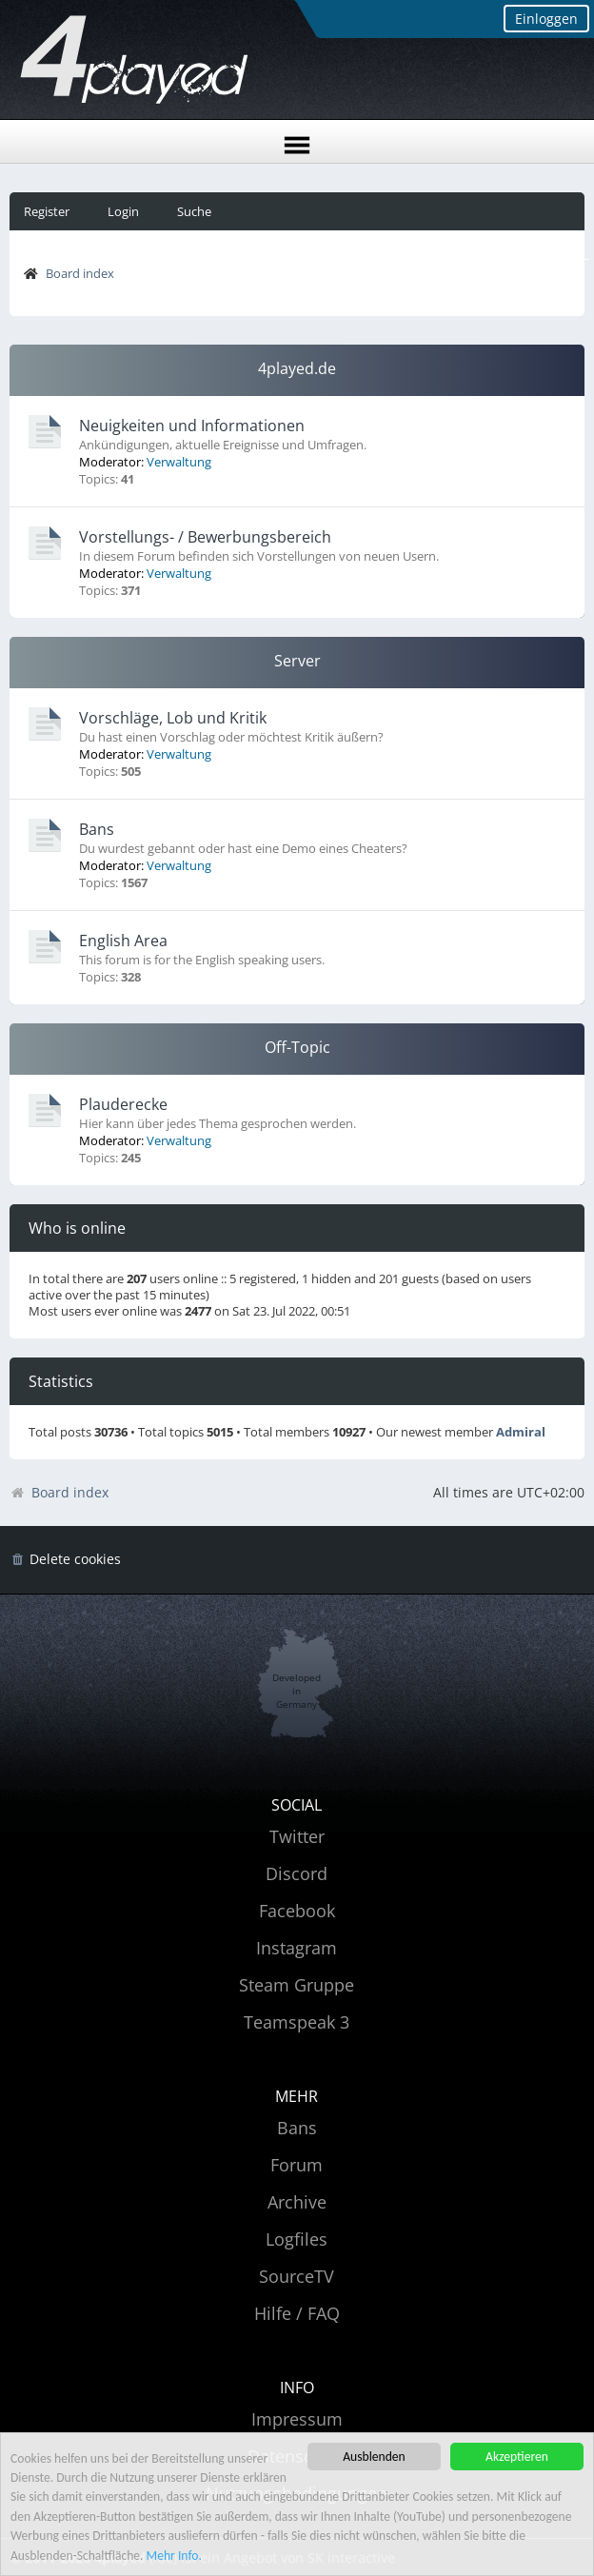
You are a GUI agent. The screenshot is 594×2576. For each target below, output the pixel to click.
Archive (297, 2201)
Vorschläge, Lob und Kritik (173, 717)
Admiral (520, 1432)
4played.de (297, 368)
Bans (96, 829)
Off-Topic (297, 1047)
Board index (80, 273)
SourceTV (296, 2276)
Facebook (297, 1910)
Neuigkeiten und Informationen (192, 425)
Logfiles (296, 2239)
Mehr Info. (174, 2556)
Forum (296, 2164)
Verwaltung (179, 461)
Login (123, 211)
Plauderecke (123, 1104)
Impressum (297, 2419)
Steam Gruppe (296, 1984)
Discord (296, 1873)
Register (46, 211)
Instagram (296, 1947)
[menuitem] (65, 1560)
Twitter (297, 1836)
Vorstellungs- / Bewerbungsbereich (205, 536)
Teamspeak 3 (296, 2022)
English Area (123, 940)
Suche (194, 211)
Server (297, 660)
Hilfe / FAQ (297, 2313)
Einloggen (546, 19)
